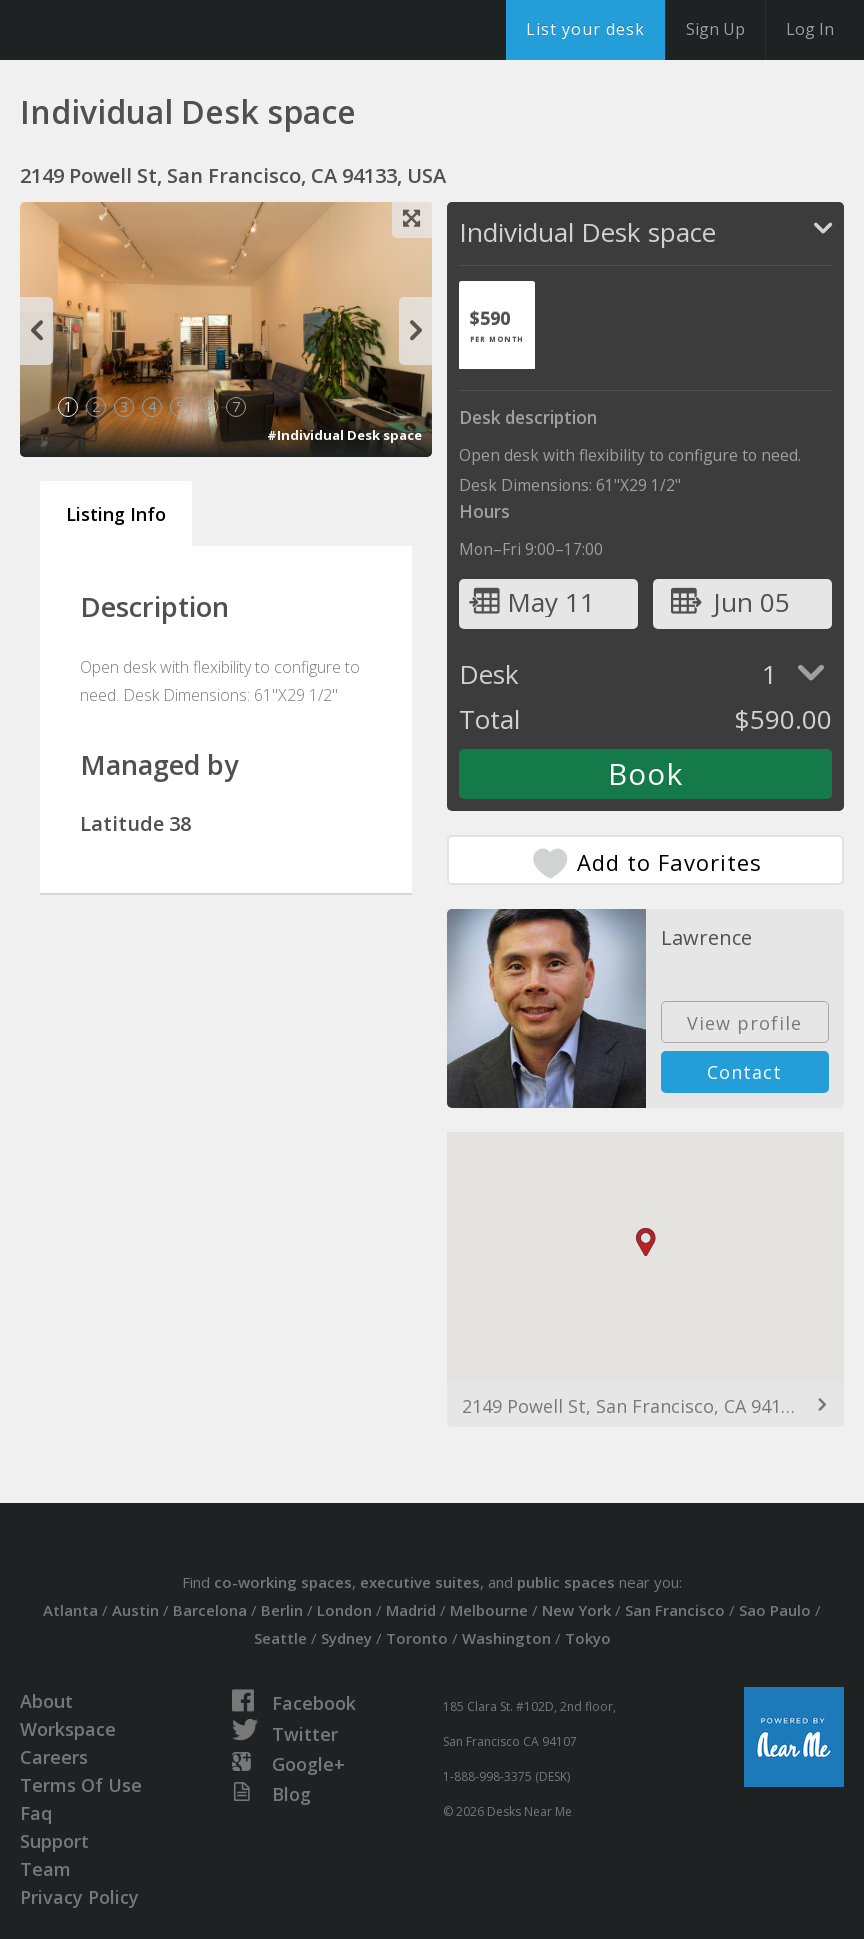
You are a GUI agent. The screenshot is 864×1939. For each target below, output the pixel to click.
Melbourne (489, 1610)
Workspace (68, 1729)
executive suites (420, 1582)
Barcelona (210, 1610)
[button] (646, 1242)
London (344, 1610)
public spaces (566, 1582)
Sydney (346, 1638)
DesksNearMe (139, 30)
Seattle (280, 1638)
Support (54, 1841)
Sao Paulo (775, 1610)
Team (45, 1869)
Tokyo (588, 1638)
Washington (506, 1638)
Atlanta (70, 1610)
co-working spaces (283, 1582)
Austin (135, 1610)
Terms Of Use (81, 1785)
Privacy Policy (79, 1897)
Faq (36, 1813)
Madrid (411, 1610)
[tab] (497, 325)
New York (576, 1610)
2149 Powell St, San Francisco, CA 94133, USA (645, 1406)
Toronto (417, 1638)
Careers (54, 1757)
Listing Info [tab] (116, 514)
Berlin (282, 1610)
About (46, 1701)
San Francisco (675, 1610)
